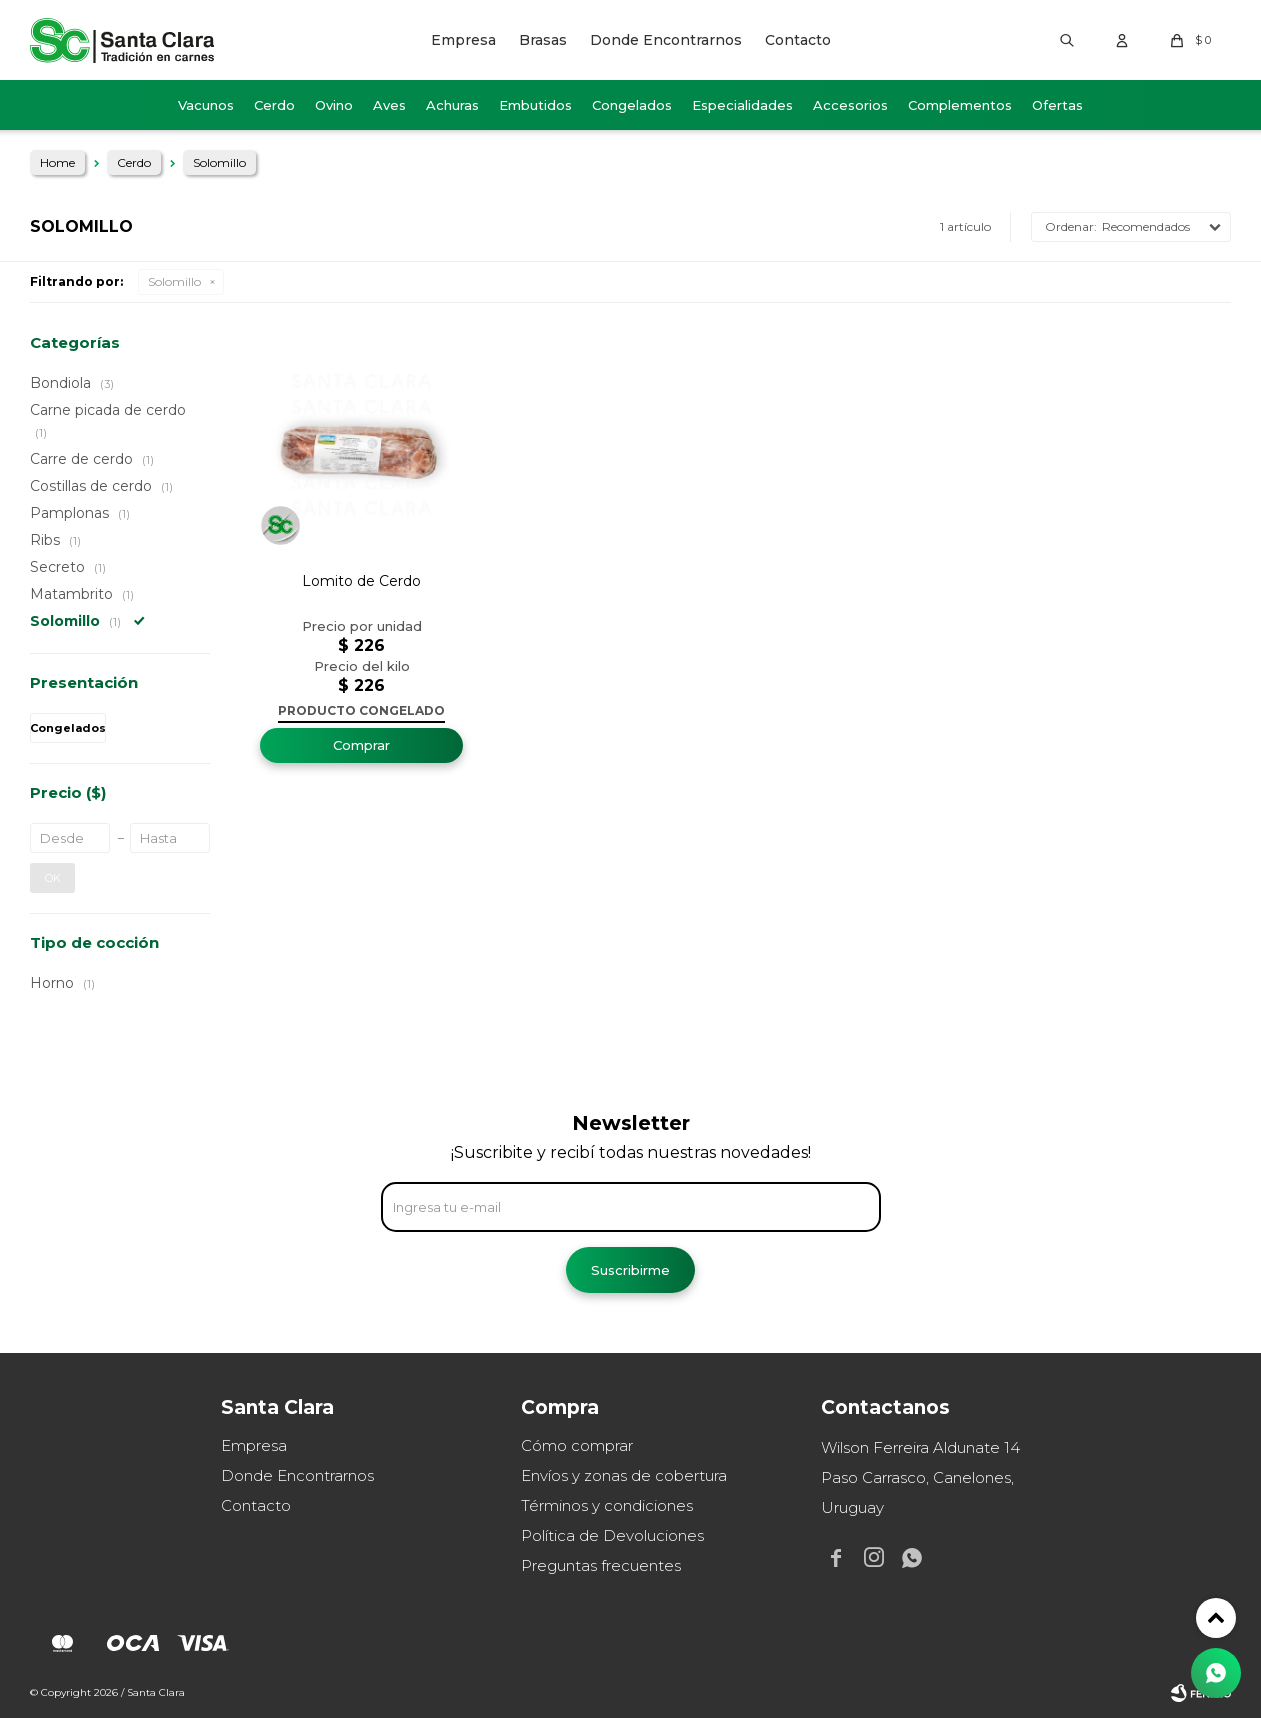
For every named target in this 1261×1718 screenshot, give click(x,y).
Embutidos (535, 105)
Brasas (543, 40)
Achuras (452, 105)
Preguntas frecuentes (601, 1565)
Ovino (334, 105)
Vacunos (206, 105)
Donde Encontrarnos (666, 40)
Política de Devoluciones (612, 1535)
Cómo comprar (577, 1445)
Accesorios (850, 105)
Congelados (632, 105)
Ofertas (1057, 105)
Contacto (798, 40)
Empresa (463, 40)
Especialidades (742, 105)
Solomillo (174, 281)
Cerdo (274, 105)
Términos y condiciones (607, 1505)
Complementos (960, 105)
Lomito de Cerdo (361, 581)
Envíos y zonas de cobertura (624, 1475)
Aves (389, 105)
